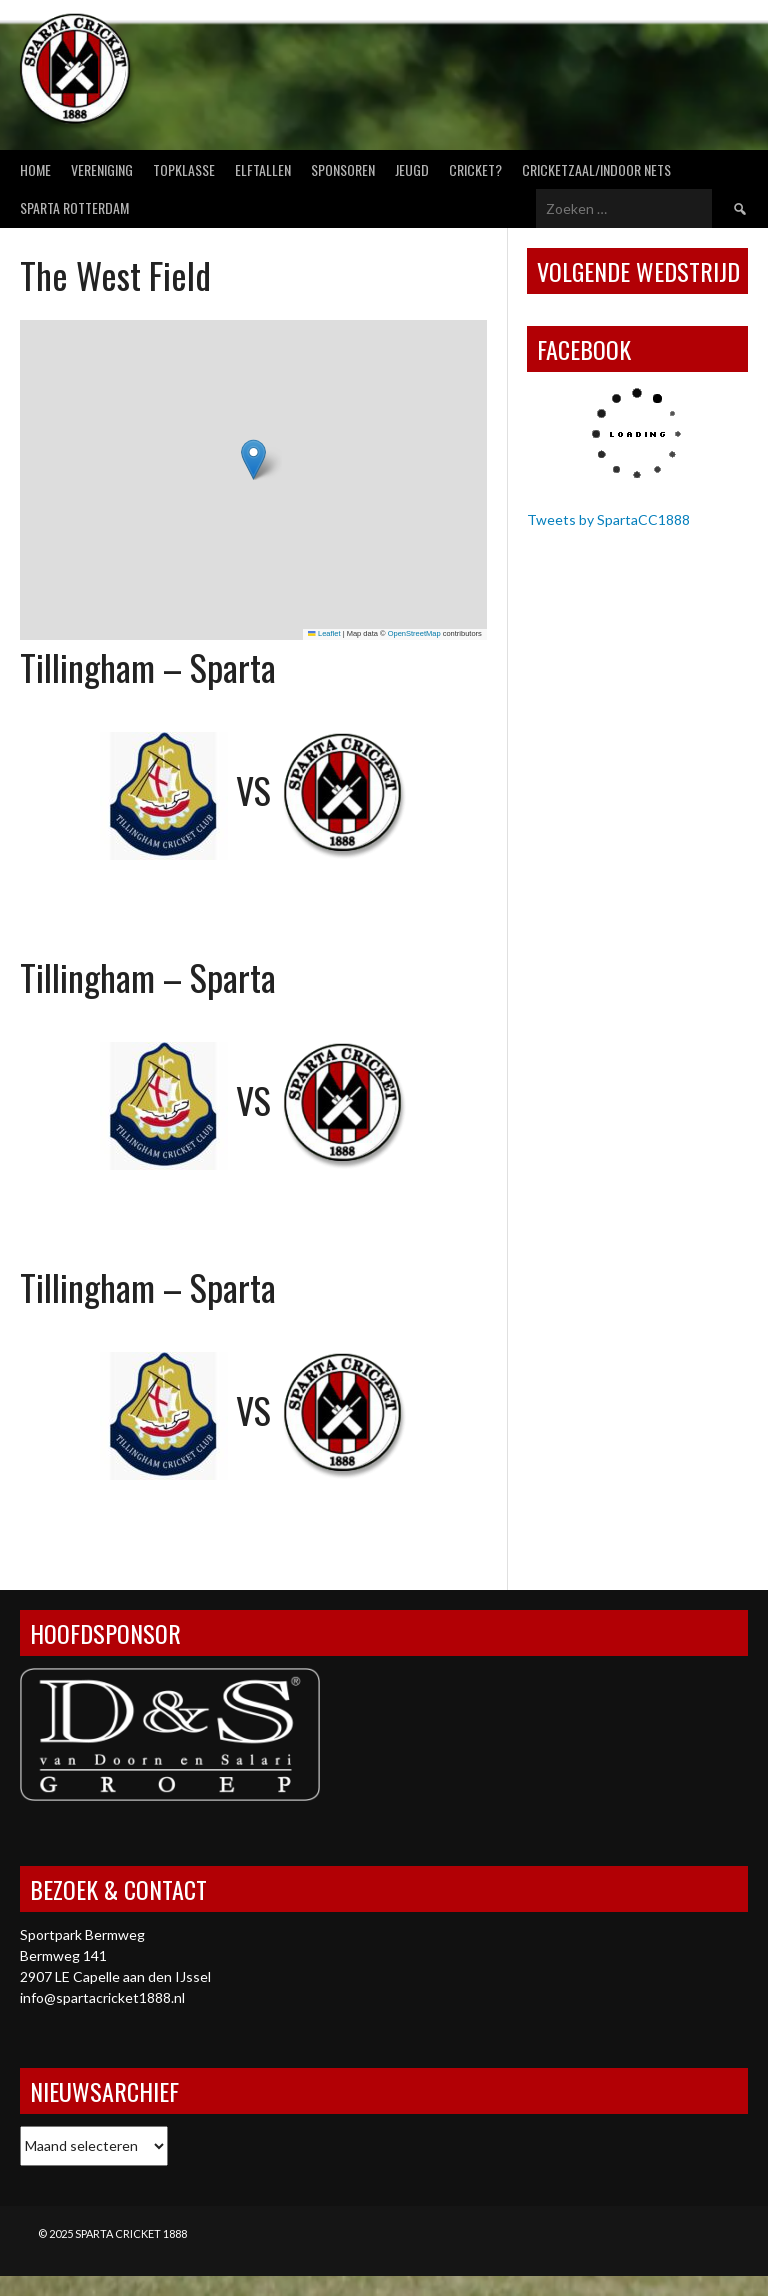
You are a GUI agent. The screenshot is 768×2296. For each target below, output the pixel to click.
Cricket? (475, 169)
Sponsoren (343, 169)
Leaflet (324, 633)
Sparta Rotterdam (74, 207)
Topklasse (184, 169)
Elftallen (263, 169)
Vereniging (102, 169)
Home (35, 169)
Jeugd (412, 169)
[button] (253, 459)
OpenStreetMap (414, 633)
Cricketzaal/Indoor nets (596, 169)
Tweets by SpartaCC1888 (608, 519)
